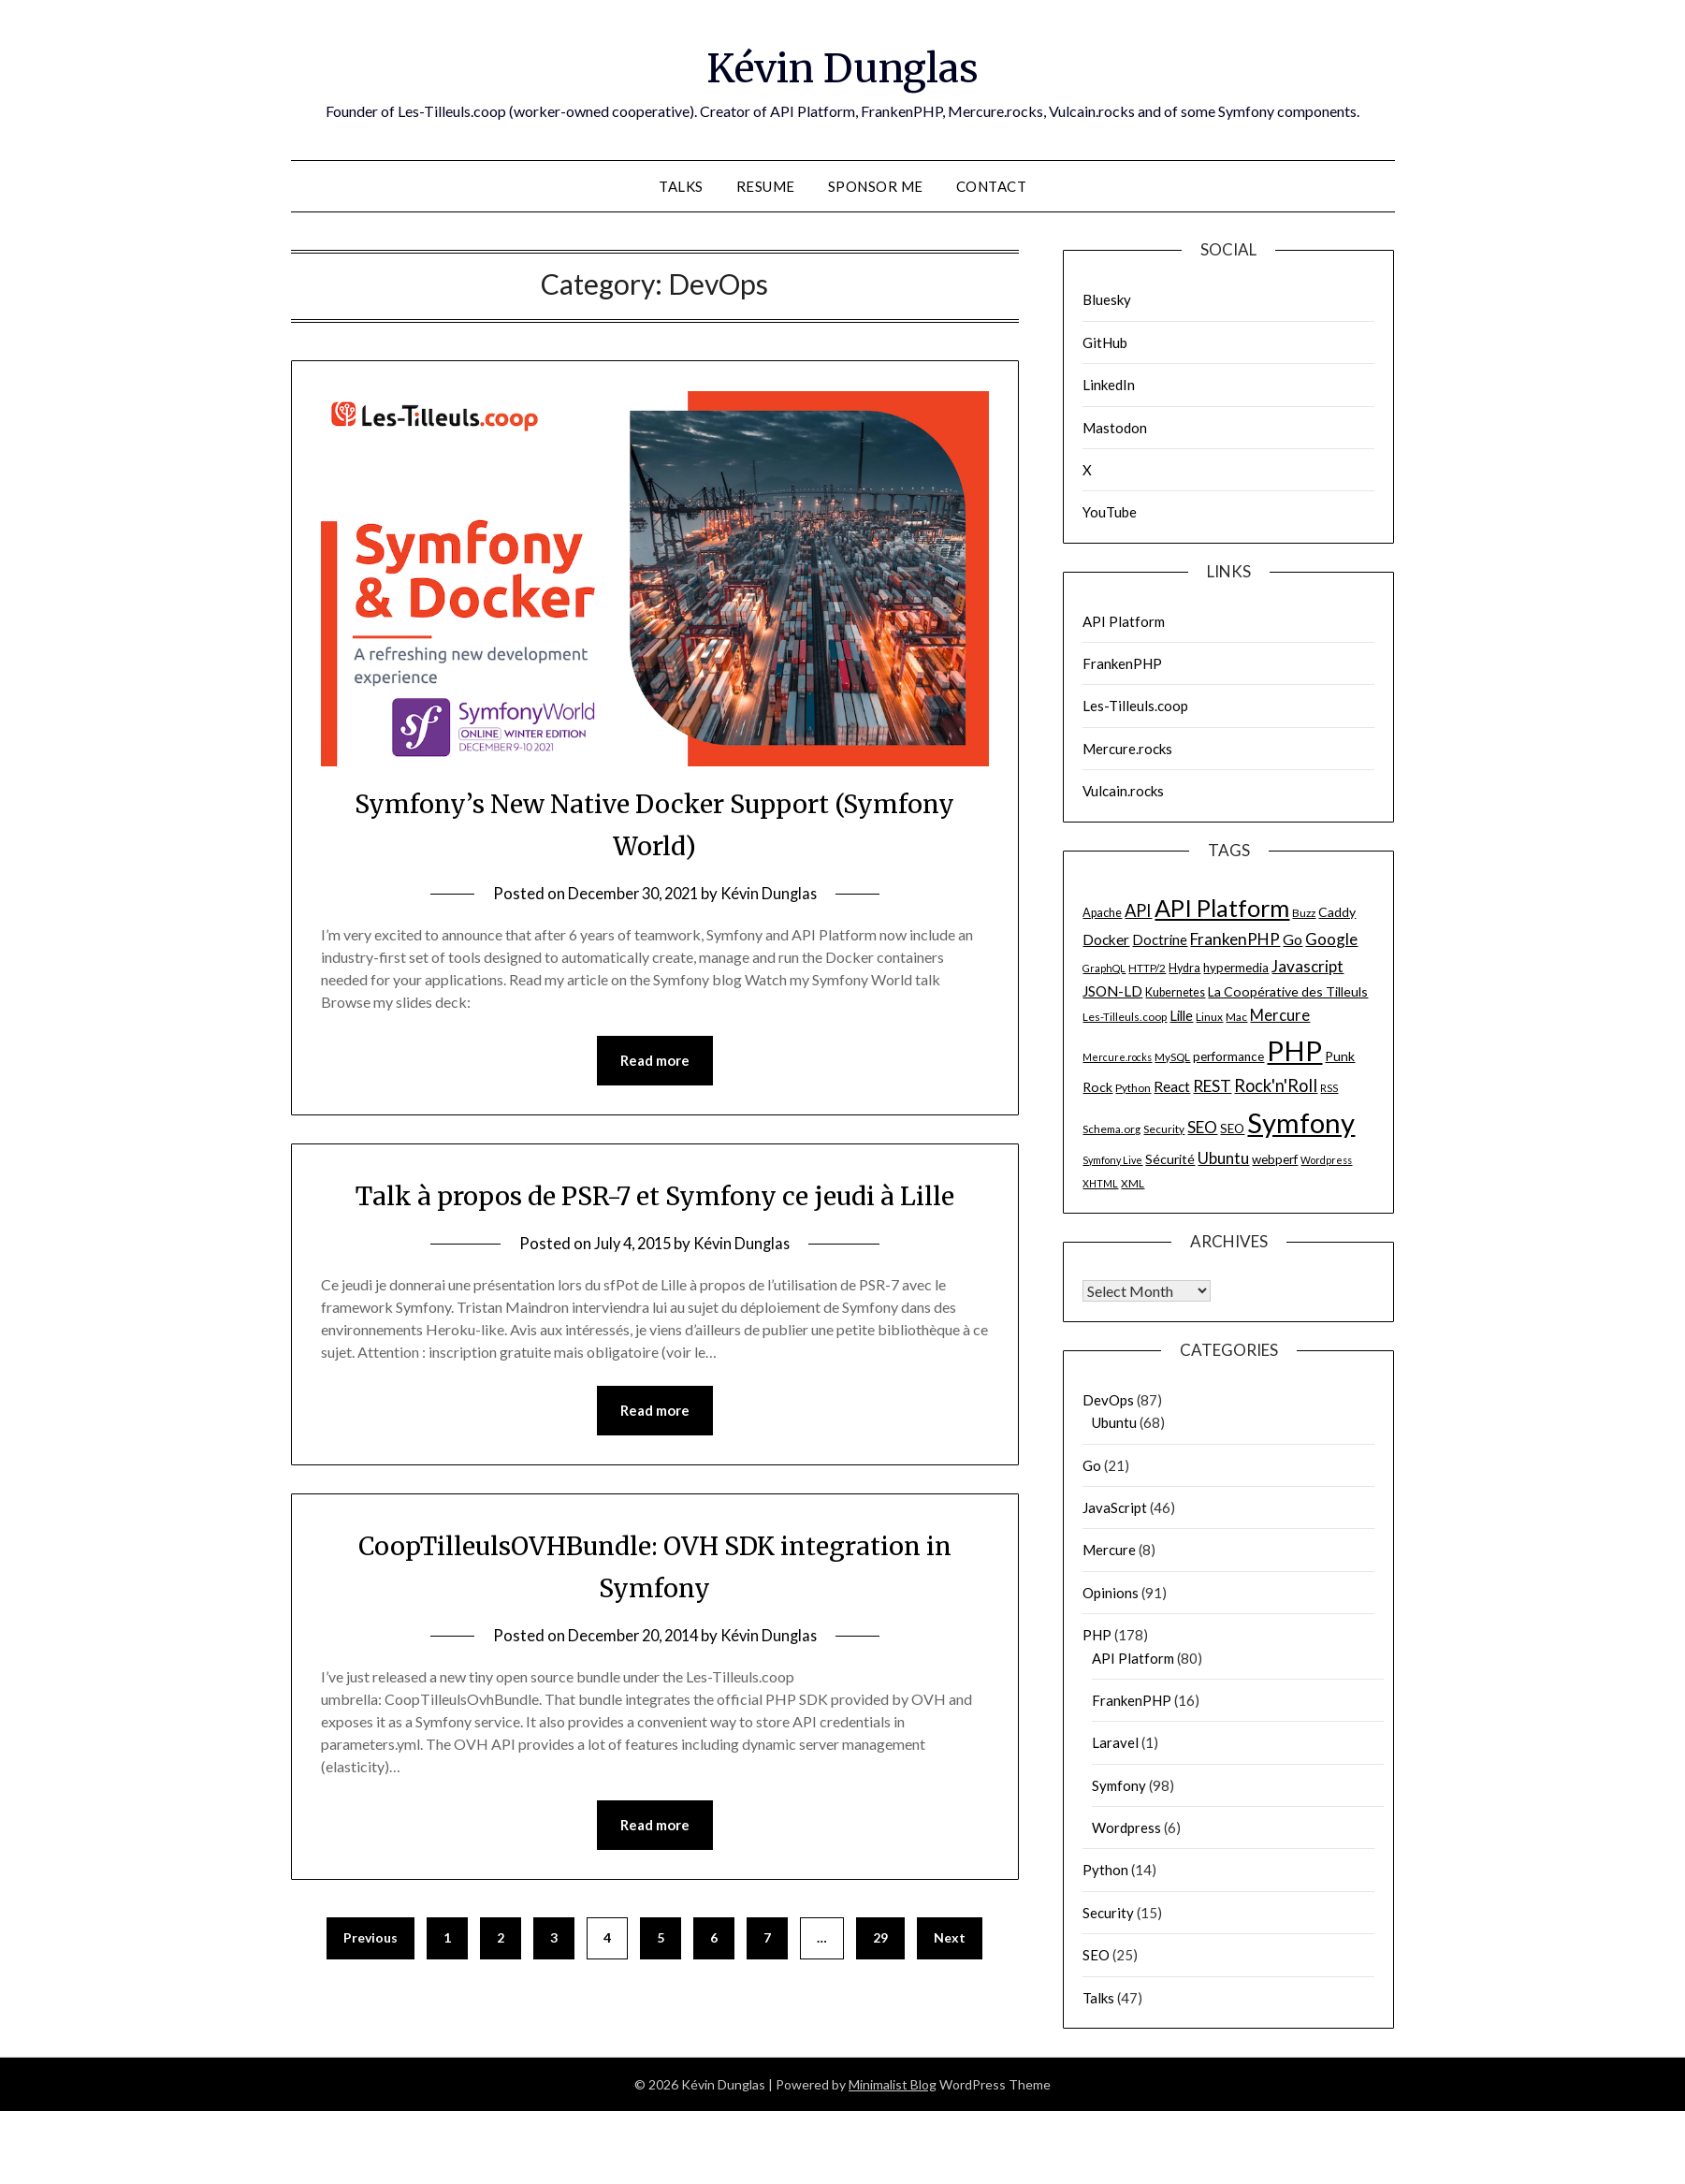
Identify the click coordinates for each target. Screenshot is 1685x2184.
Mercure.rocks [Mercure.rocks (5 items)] (1117, 1057)
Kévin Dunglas (842, 66)
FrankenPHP (1122, 663)
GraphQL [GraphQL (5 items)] (1104, 968)
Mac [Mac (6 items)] (1236, 1017)
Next (950, 1982)
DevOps (1108, 1399)
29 (880, 1982)
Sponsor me (875, 186)
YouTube (1109, 511)
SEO (1096, 1954)
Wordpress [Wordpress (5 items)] (1326, 1160)
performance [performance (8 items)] (1228, 1056)
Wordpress (1126, 1827)
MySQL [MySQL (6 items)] (1172, 1057)
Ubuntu (1114, 1422)
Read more (655, 1061)
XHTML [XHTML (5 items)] (1100, 1183)
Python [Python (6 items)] (1133, 1088)
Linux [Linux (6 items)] (1209, 1017)
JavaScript (1114, 1507)
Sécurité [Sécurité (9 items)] (1170, 1159)
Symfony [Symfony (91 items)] (1301, 1122)
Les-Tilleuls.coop (1135, 705)
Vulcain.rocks (1123, 790)
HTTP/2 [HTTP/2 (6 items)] (1147, 968)
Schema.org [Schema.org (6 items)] (1111, 1129)
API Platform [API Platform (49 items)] (1222, 908)
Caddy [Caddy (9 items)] (1337, 912)
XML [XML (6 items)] (1132, 1183)
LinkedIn (1108, 384)
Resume (765, 186)
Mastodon (1114, 427)
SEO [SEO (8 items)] (1232, 1128)
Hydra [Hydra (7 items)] (1184, 968)
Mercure (1109, 1549)
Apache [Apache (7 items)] (1102, 913)
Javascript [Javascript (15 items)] (1307, 966)
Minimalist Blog (893, 2084)
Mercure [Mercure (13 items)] (1280, 1015)
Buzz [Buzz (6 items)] (1303, 913)
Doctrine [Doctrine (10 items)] (1159, 939)
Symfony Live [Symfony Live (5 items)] (1112, 1160)
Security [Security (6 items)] (1163, 1129)
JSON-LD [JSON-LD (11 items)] (1112, 991)
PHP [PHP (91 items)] (1294, 1050)
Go (1091, 1465)
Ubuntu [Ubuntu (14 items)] (1223, 1158)
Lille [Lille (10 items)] (1181, 1015)
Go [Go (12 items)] (1292, 939)
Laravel (1115, 1742)
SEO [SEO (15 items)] (1202, 1127)
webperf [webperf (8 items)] (1275, 1159)
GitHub (1104, 342)
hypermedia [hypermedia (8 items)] (1236, 967)
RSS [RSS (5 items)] (1329, 1088)
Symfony (1119, 1785)
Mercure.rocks (1127, 748)
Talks (681, 186)
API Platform (1123, 621)
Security (1108, 1912)
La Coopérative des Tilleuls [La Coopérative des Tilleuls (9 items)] (1288, 991)
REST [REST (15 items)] (1212, 1086)
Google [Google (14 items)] (1331, 939)
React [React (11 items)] (1172, 1086)
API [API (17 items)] (1138, 910)
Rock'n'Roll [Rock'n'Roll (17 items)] (1275, 1085)
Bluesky (1106, 299)
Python (1105, 1869)
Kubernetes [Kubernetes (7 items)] (1175, 992)
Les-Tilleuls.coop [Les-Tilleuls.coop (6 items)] (1124, 1017)
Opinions (1110, 1592)
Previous (370, 1982)
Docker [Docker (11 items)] (1105, 939)
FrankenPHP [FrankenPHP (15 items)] (1235, 939)
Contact (991, 186)
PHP (1096, 1634)
